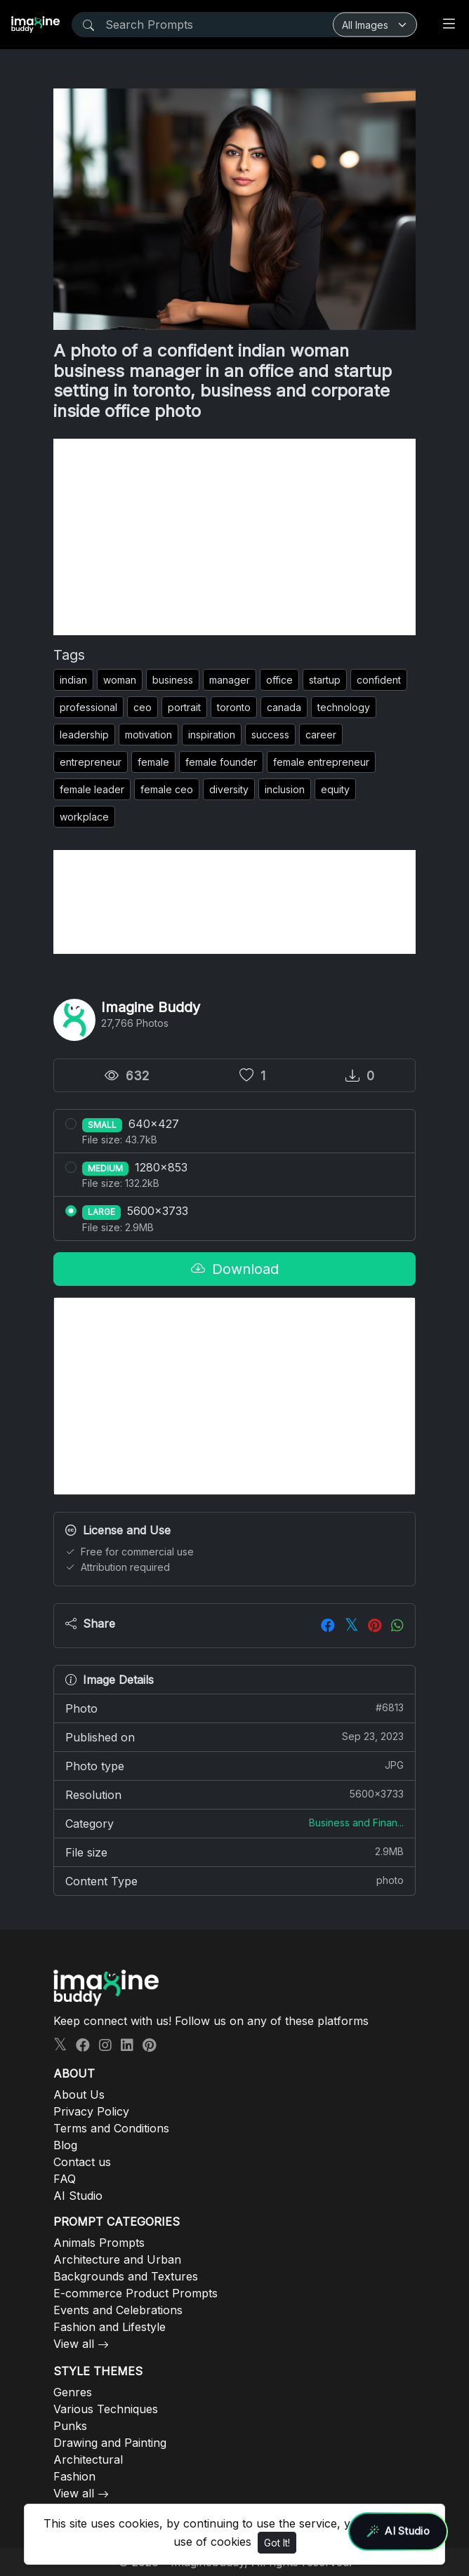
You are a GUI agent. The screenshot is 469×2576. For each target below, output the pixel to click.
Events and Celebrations (118, 2310)
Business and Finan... (356, 1822)
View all (73, 2344)
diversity (229, 789)
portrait (184, 707)
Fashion (74, 2476)
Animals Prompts (99, 2243)
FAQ (64, 2179)
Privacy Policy (91, 2111)
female (153, 762)
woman (119, 680)
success (270, 735)
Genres (72, 2392)
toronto (234, 707)
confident (379, 680)
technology (343, 707)
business (172, 680)
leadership (84, 735)
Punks (70, 2426)
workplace (84, 817)
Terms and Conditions (111, 2128)
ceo (142, 707)
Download (235, 1269)
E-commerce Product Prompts (135, 2293)
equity (335, 789)
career (320, 735)
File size (234, 1851)
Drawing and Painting (109, 2443)
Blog (65, 2145)
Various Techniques (105, 2409)
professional (88, 707)
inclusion (285, 789)
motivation (148, 735)
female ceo (166, 789)
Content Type (234, 1880)
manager (229, 680)
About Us (79, 2094)
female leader (92, 789)
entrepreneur (90, 762)
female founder (221, 762)
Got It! (277, 2543)
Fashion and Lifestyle (109, 2327)
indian (73, 680)
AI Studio (78, 2196)
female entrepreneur (321, 762)
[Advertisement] (234, 537)
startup (325, 680)
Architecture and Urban (117, 2259)
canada (284, 707)
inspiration (211, 735)
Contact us (82, 2162)
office (279, 680)
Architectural (88, 2459)
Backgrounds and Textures (125, 2276)
